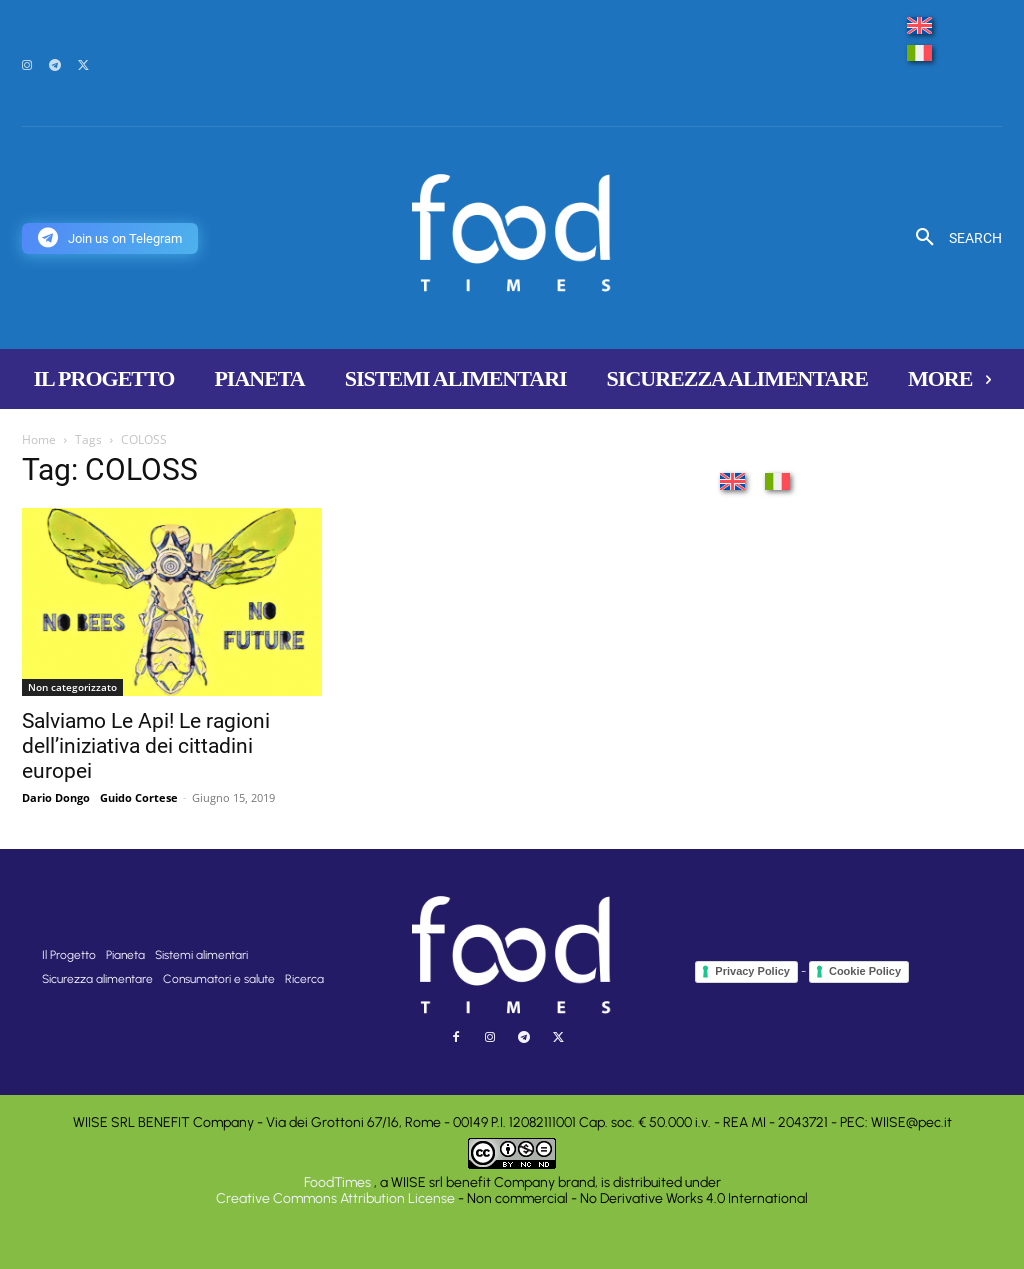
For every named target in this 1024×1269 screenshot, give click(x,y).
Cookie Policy (865, 971)
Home (39, 439)
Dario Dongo (56, 797)
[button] (951, 238)
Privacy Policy (752, 971)
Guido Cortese (139, 797)
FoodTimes (339, 1182)
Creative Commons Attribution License (335, 1198)
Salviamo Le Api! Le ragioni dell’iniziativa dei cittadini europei (146, 746)
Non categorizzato (72, 687)
